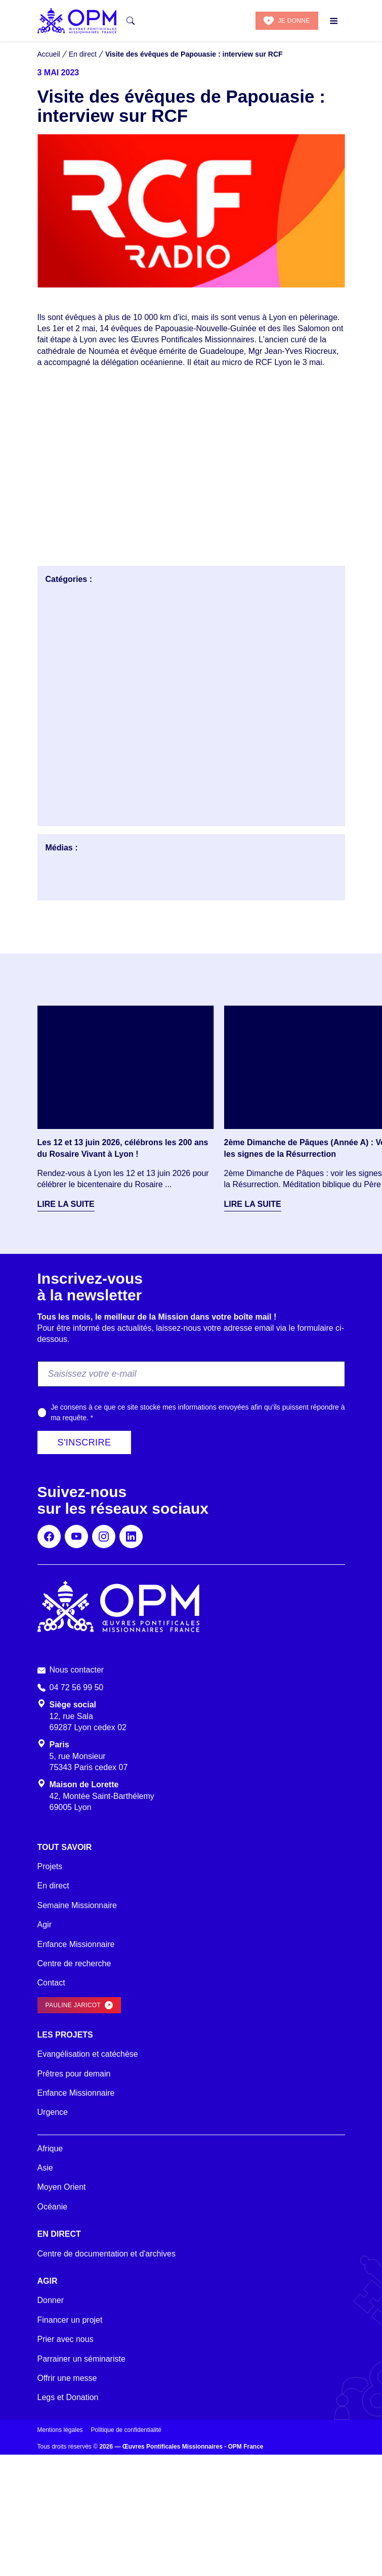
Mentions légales (60, 2429)
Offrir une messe (67, 2378)
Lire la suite (66, 1204)
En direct (53, 1885)
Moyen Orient (61, 2187)
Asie (45, 2167)
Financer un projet (70, 2320)
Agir (44, 1924)
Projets (50, 1866)
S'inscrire (84, 1442)
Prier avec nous (65, 2339)
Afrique (50, 2148)
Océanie (52, 2206)
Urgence (52, 2112)
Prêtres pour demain (74, 2073)
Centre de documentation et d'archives (106, 2253)
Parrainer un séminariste (81, 2359)
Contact (51, 1982)
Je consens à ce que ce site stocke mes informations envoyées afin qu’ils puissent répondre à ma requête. (198, 1412)
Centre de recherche (74, 1963)
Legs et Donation (68, 2397)
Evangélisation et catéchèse (87, 2054)
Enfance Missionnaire (76, 1944)
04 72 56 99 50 (77, 1687)
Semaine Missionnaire (77, 1905)
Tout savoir (64, 1847)
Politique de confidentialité (126, 2429)
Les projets (65, 2034)
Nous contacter (77, 1669)
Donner (50, 2300)
